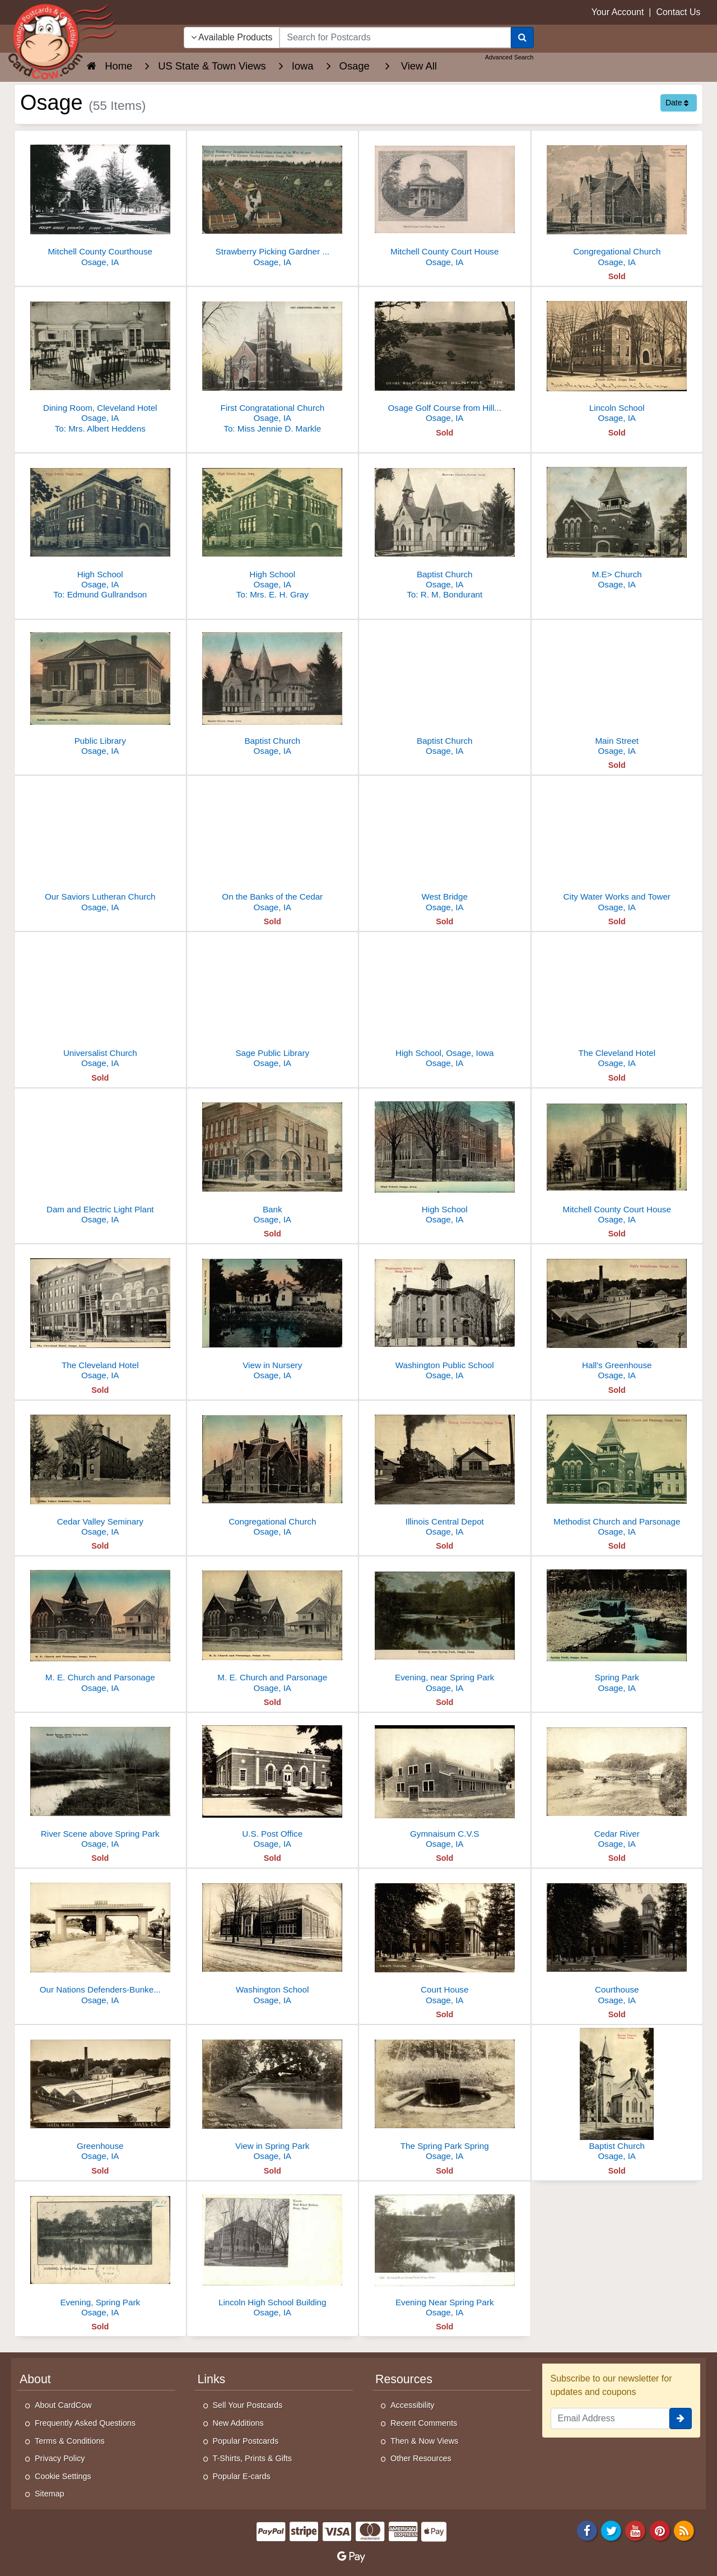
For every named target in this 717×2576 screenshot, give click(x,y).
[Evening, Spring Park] (100, 2252)
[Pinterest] (660, 2529)
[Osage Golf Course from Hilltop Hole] (444, 358)
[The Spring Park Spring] (444, 2096)
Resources (403, 2379)
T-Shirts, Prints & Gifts (252, 2458)
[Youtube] (636, 2529)
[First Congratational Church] (272, 363)
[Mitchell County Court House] (444, 201)
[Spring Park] (617, 1627)
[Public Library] (100, 691)
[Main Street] (617, 691)
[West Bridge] (444, 847)
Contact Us (678, 12)
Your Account (618, 12)
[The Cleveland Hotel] (617, 1003)
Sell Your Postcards (248, 2405)
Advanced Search (509, 57)
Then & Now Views (424, 2440)
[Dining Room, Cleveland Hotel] (100, 363)
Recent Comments (423, 2423)
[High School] (100, 529)
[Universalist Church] (100, 1003)
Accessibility (412, 2405)
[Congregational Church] (617, 201)
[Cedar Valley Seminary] (100, 1471)
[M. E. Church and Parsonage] (100, 1627)
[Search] (522, 37)
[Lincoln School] (617, 358)
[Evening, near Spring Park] (444, 1627)
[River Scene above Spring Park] (100, 1784)
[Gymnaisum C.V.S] (444, 1784)
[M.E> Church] (617, 524)
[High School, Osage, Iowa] (444, 1003)
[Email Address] (610, 2418)
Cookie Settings (63, 2476)
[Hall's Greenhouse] (617, 1315)
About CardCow (63, 2405)
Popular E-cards (242, 2476)
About (35, 2379)
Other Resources (420, 2458)
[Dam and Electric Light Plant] (100, 1159)
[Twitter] (611, 2529)
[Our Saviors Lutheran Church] (100, 847)
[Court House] (444, 1939)
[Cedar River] (617, 1784)
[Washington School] (272, 1939)
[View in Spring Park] (272, 2096)
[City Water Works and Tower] (617, 847)
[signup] (680, 2418)
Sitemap (49, 2493)
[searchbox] (395, 37)
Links (212, 2379)
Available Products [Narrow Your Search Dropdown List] (232, 37)
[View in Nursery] (272, 1315)
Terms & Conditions (70, 2440)
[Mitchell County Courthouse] (100, 201)
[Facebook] (587, 2529)
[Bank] (272, 1159)
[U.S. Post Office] (272, 1784)
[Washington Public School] (444, 1315)
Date (676, 102)
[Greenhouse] (100, 2096)
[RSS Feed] (684, 2529)
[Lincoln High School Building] (272, 2252)
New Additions (238, 2423)
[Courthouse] (617, 1939)
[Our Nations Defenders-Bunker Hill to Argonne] (100, 1939)
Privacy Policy (60, 2458)
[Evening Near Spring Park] (444, 2252)
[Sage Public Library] (272, 1003)
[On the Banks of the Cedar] (272, 847)
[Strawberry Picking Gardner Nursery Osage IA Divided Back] (272, 201)
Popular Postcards (246, 2440)
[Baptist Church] (444, 529)
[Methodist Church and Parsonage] (617, 1471)
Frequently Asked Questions (85, 2423)
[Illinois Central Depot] (444, 1471)
